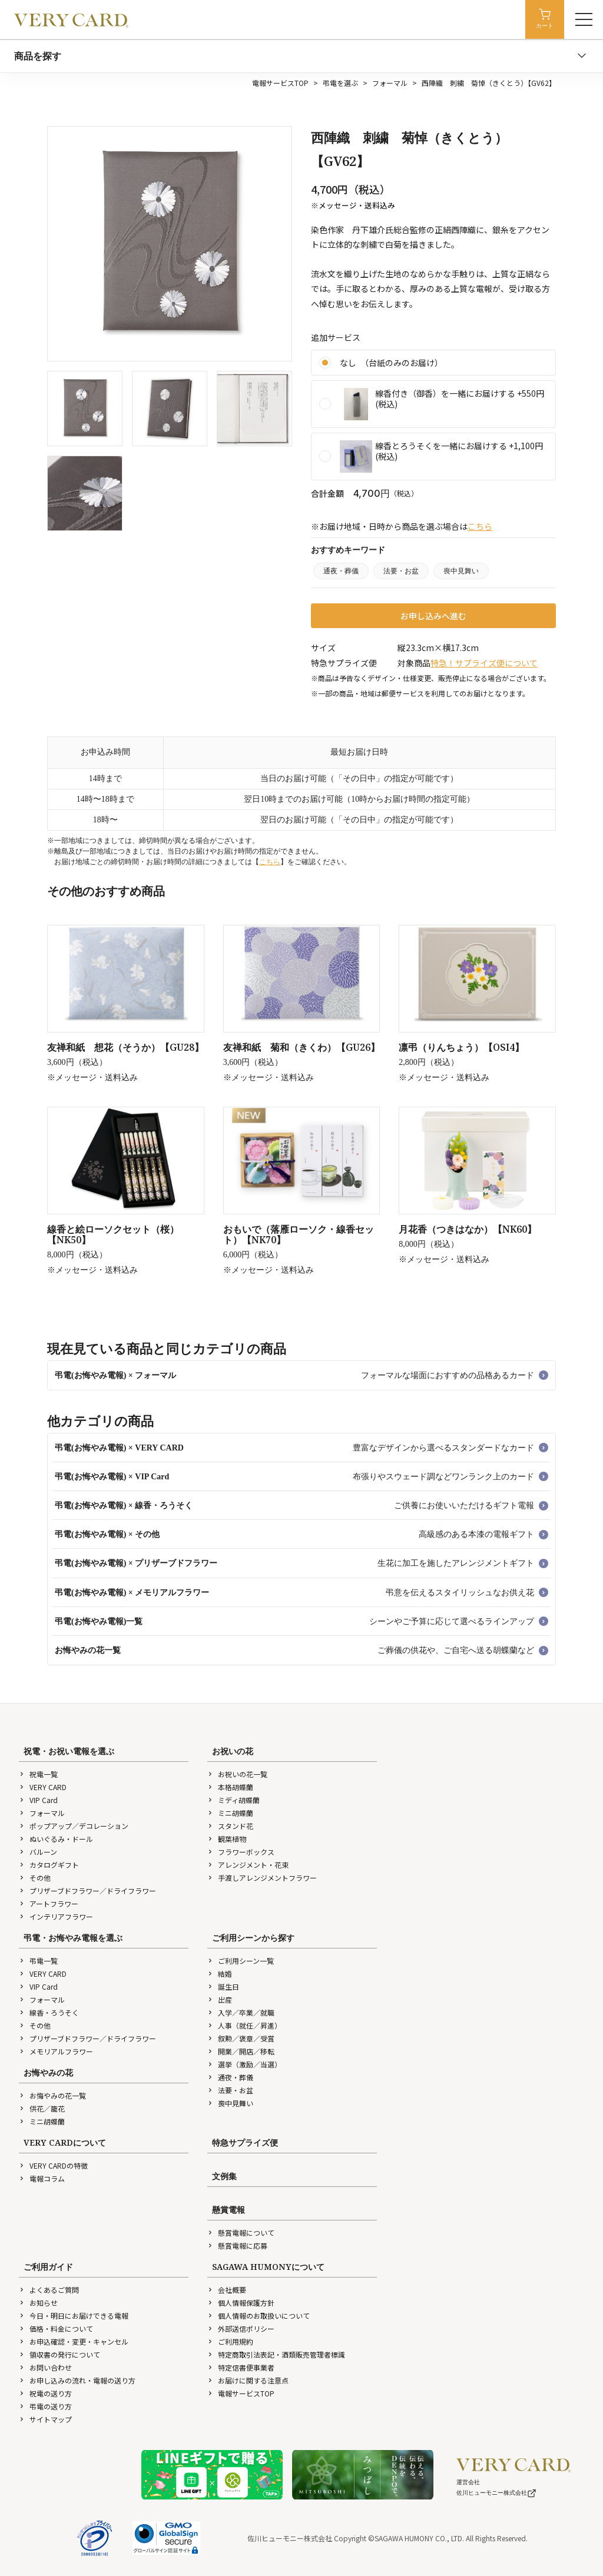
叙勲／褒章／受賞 (240, 2038)
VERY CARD (43, 1787)
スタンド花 (230, 1826)
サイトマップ (45, 2419)
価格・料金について (56, 2328)
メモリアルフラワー (56, 2051)
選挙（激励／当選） (244, 2064)
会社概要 (226, 2290)
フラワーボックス (240, 1852)
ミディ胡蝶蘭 (233, 1800)
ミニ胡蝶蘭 (230, 1813)
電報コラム (42, 2178)
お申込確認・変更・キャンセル (73, 2341)
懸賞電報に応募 (237, 2245)
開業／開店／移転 (240, 2051)
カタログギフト (49, 1865)
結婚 (219, 1973)
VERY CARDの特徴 (53, 2165)
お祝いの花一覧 (237, 1774)
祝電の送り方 (45, 2393)
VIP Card (38, 1800)
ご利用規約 (230, 2341)
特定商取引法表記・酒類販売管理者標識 (276, 2354)
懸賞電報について (240, 2233)
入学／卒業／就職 (240, 2012)
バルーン (38, 1852)
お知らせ (38, 2303)
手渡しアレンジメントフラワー (262, 1878)
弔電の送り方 (45, 2406)
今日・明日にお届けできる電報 (73, 2316)
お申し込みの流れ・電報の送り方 (77, 2380)
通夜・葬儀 (341, 571)
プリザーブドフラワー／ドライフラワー (87, 1890)
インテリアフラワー (56, 1916)
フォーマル (389, 83)
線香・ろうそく (49, 2012)
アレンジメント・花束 (248, 1865)
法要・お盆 (401, 571)
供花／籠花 (42, 2108)
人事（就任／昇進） (244, 2025)
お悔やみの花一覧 (52, 2095)
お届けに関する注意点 (248, 2380)
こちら (480, 526)
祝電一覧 (38, 1774)
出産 (219, 1999)
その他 (35, 1878)
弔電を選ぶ (340, 83)
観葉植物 (226, 1839)
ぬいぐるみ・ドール (56, 1839)
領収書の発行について (59, 2354)
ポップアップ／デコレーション (73, 1826)
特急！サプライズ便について (484, 663)
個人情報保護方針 (240, 2303)
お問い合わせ (45, 2367)
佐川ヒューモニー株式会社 (496, 2492)
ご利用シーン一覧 (240, 1961)
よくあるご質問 (49, 2290)
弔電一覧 (38, 1961)
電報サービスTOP (280, 83)
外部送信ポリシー (240, 2328)
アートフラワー (48, 1903)
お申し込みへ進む (433, 616)
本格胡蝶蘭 (230, 1787)
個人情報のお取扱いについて (258, 2316)
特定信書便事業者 (240, 2367)
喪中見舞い (461, 571)
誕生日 (223, 1986)
